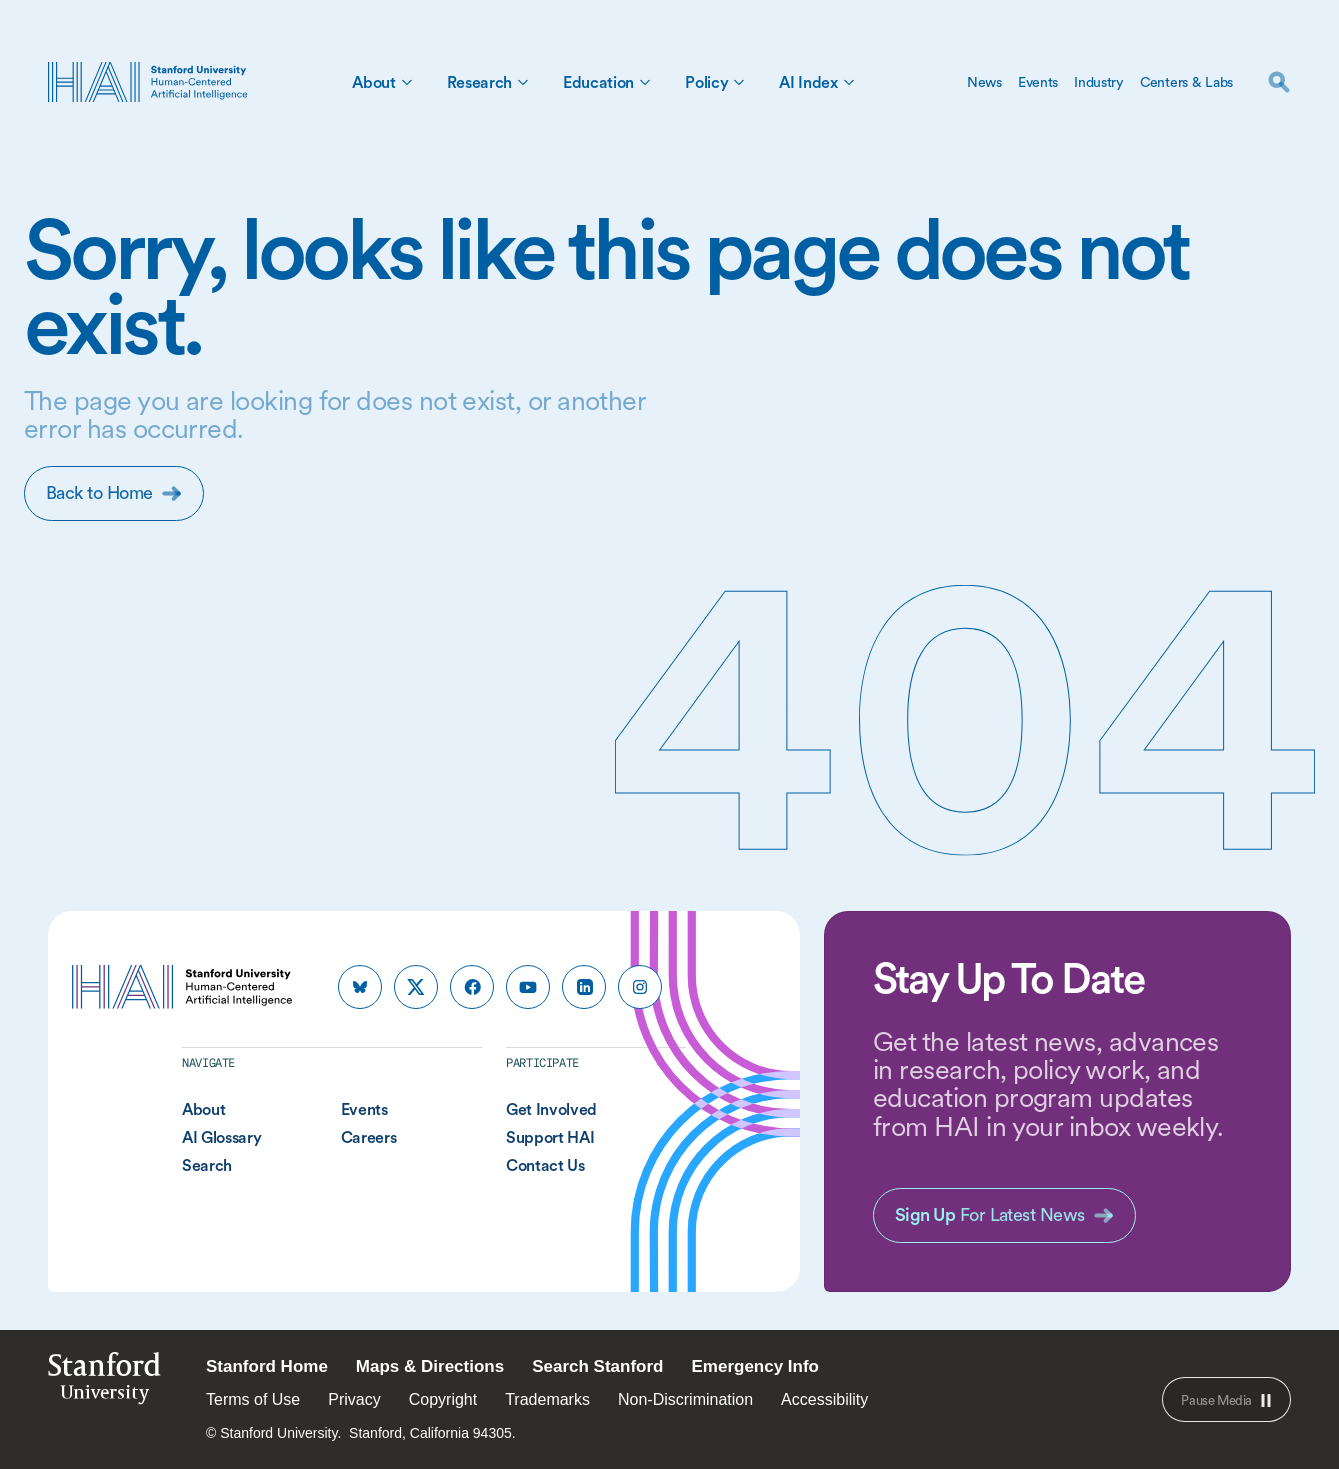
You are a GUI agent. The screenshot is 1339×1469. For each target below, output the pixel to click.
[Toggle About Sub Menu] (407, 82)
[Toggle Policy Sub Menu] (739, 82)
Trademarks (547, 1399)
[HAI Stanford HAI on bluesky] (360, 987)
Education (598, 82)
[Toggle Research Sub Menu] (523, 82)
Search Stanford (597, 1366)
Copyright (443, 1399)
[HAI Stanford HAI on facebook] (472, 987)
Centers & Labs (1186, 82)
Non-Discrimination (685, 1399)
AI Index (808, 82)
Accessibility (824, 1399)
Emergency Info (755, 1366)
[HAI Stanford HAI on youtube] (528, 987)
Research (479, 82)
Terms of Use (253, 1399)
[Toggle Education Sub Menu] (645, 82)
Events (1038, 82)
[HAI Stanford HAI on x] (416, 987)
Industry (1099, 82)
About (373, 82)
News (984, 82)
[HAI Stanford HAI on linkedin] (584, 987)
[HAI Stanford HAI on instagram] (640, 987)
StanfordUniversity (104, 1383)
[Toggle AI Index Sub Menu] (849, 82)
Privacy (354, 1399)
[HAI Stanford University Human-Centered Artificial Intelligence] (148, 82)
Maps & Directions (430, 1366)
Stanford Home (267, 1366)
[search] (1279, 82)
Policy (706, 82)
